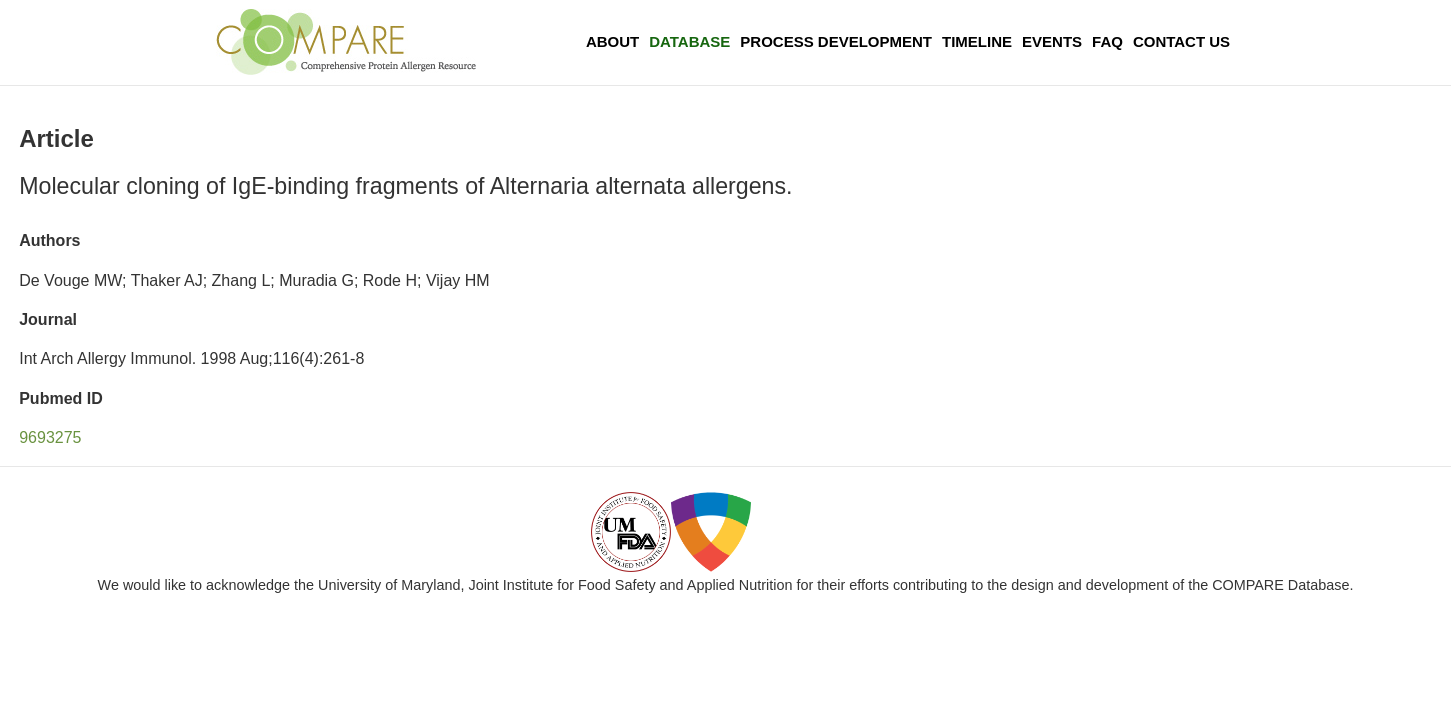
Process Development (836, 41)
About (612, 41)
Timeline (977, 41)
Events (1052, 41)
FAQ (1107, 41)
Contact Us (1181, 41)
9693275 (50, 437)
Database (689, 41)
